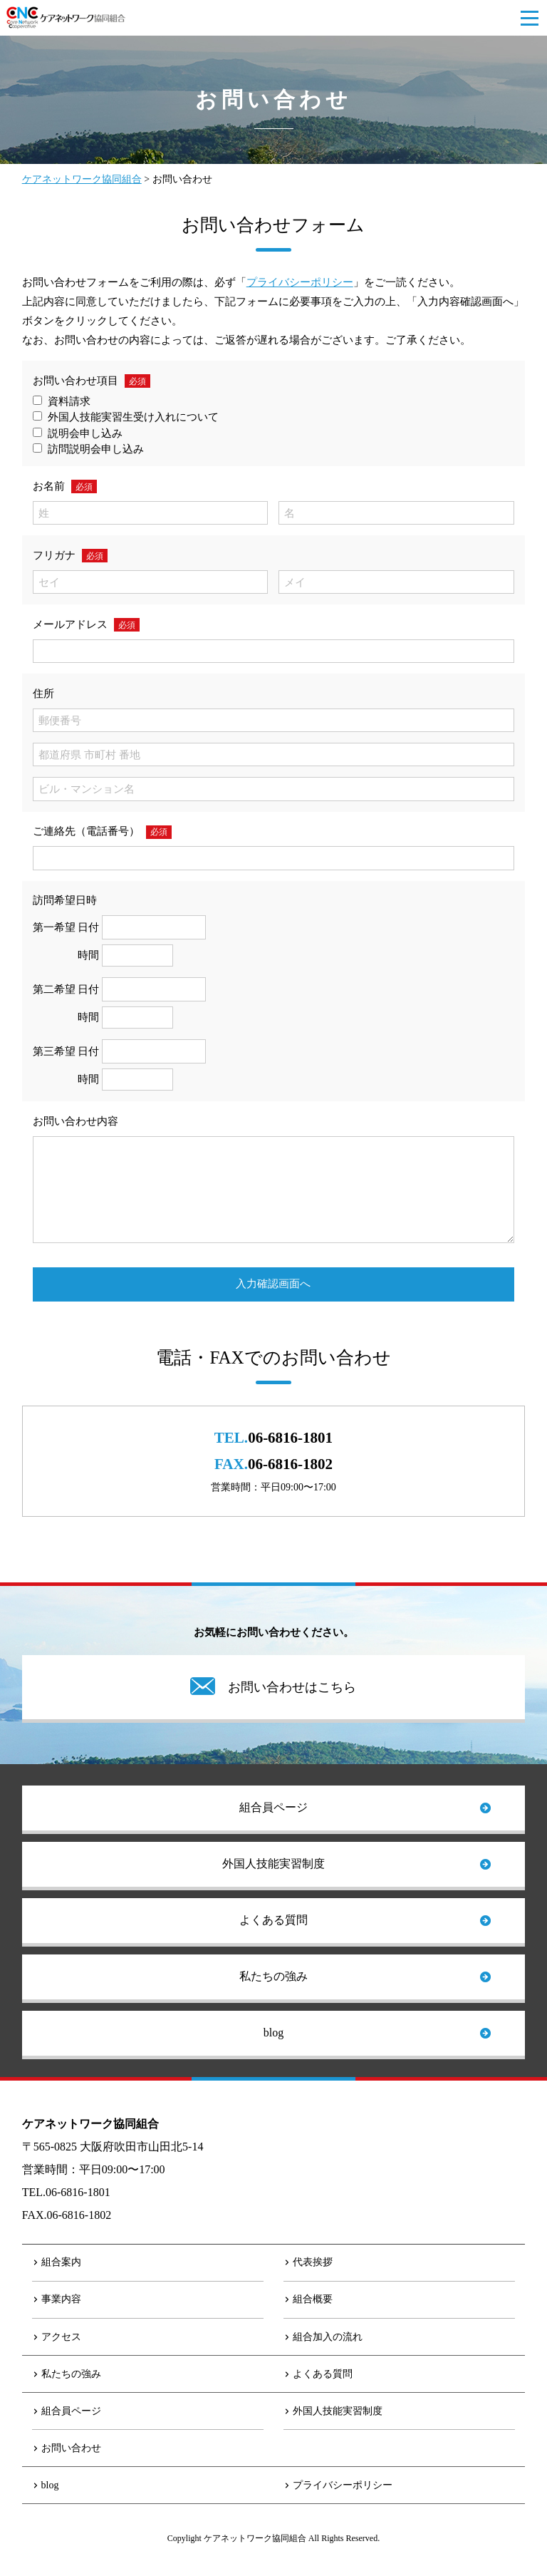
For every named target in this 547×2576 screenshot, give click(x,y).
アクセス (61, 2337)
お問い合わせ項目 (75, 380)
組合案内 (61, 2262)
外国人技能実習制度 (273, 1864)
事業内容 (61, 2299)
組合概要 (313, 2299)
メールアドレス (70, 624)
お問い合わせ (71, 2448)
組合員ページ (273, 1807)
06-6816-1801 (290, 1437)
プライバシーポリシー (299, 282)
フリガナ (54, 555)
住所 (43, 693)
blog (273, 2032)
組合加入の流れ (328, 2337)
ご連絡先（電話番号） (86, 831)
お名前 (49, 486)
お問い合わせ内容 (75, 1121)
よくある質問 (273, 1920)
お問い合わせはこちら (292, 1687)
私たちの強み (273, 1976)
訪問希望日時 (65, 900)
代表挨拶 (313, 2262)
